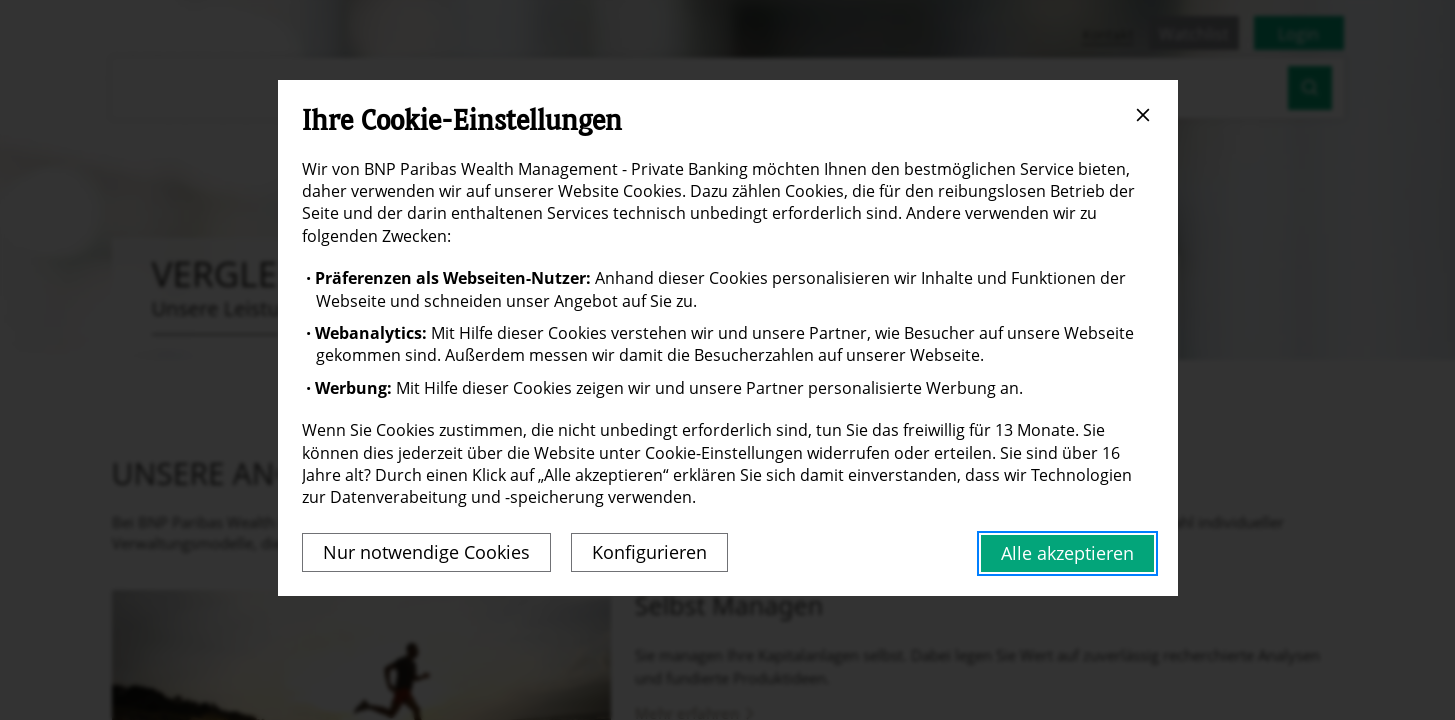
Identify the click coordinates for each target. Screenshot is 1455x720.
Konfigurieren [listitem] (649, 552)
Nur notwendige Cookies (426, 552)
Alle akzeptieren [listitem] (1067, 553)
